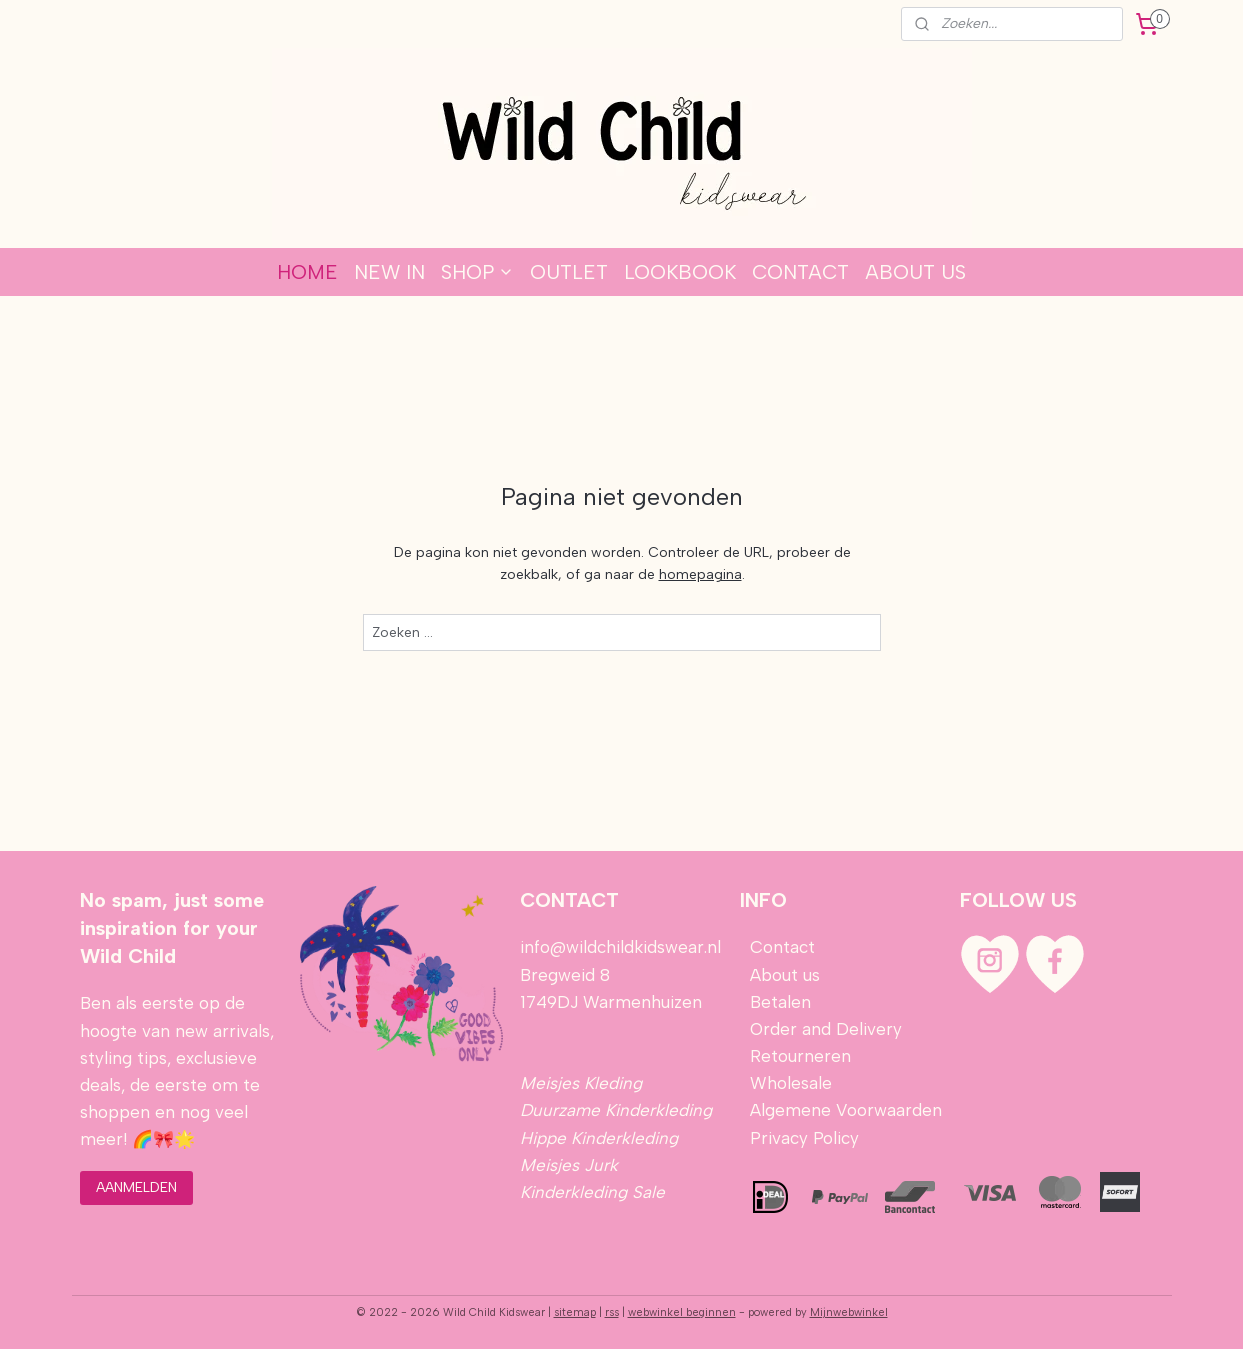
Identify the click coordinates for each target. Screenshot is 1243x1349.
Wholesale (791, 1083)
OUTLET (569, 272)
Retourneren (800, 1056)
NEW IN (389, 272)
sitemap (575, 1312)
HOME (307, 272)
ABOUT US (915, 272)
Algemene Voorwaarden (846, 1110)
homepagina (699, 574)
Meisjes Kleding (581, 1083)
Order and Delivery (826, 1029)
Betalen (778, 1002)
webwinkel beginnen (682, 1312)
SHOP (477, 272)
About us (785, 975)
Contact (782, 947)
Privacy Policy (804, 1138)
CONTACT (800, 272)
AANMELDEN (136, 1187)
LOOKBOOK (680, 272)
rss (612, 1312)
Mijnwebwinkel (849, 1312)
